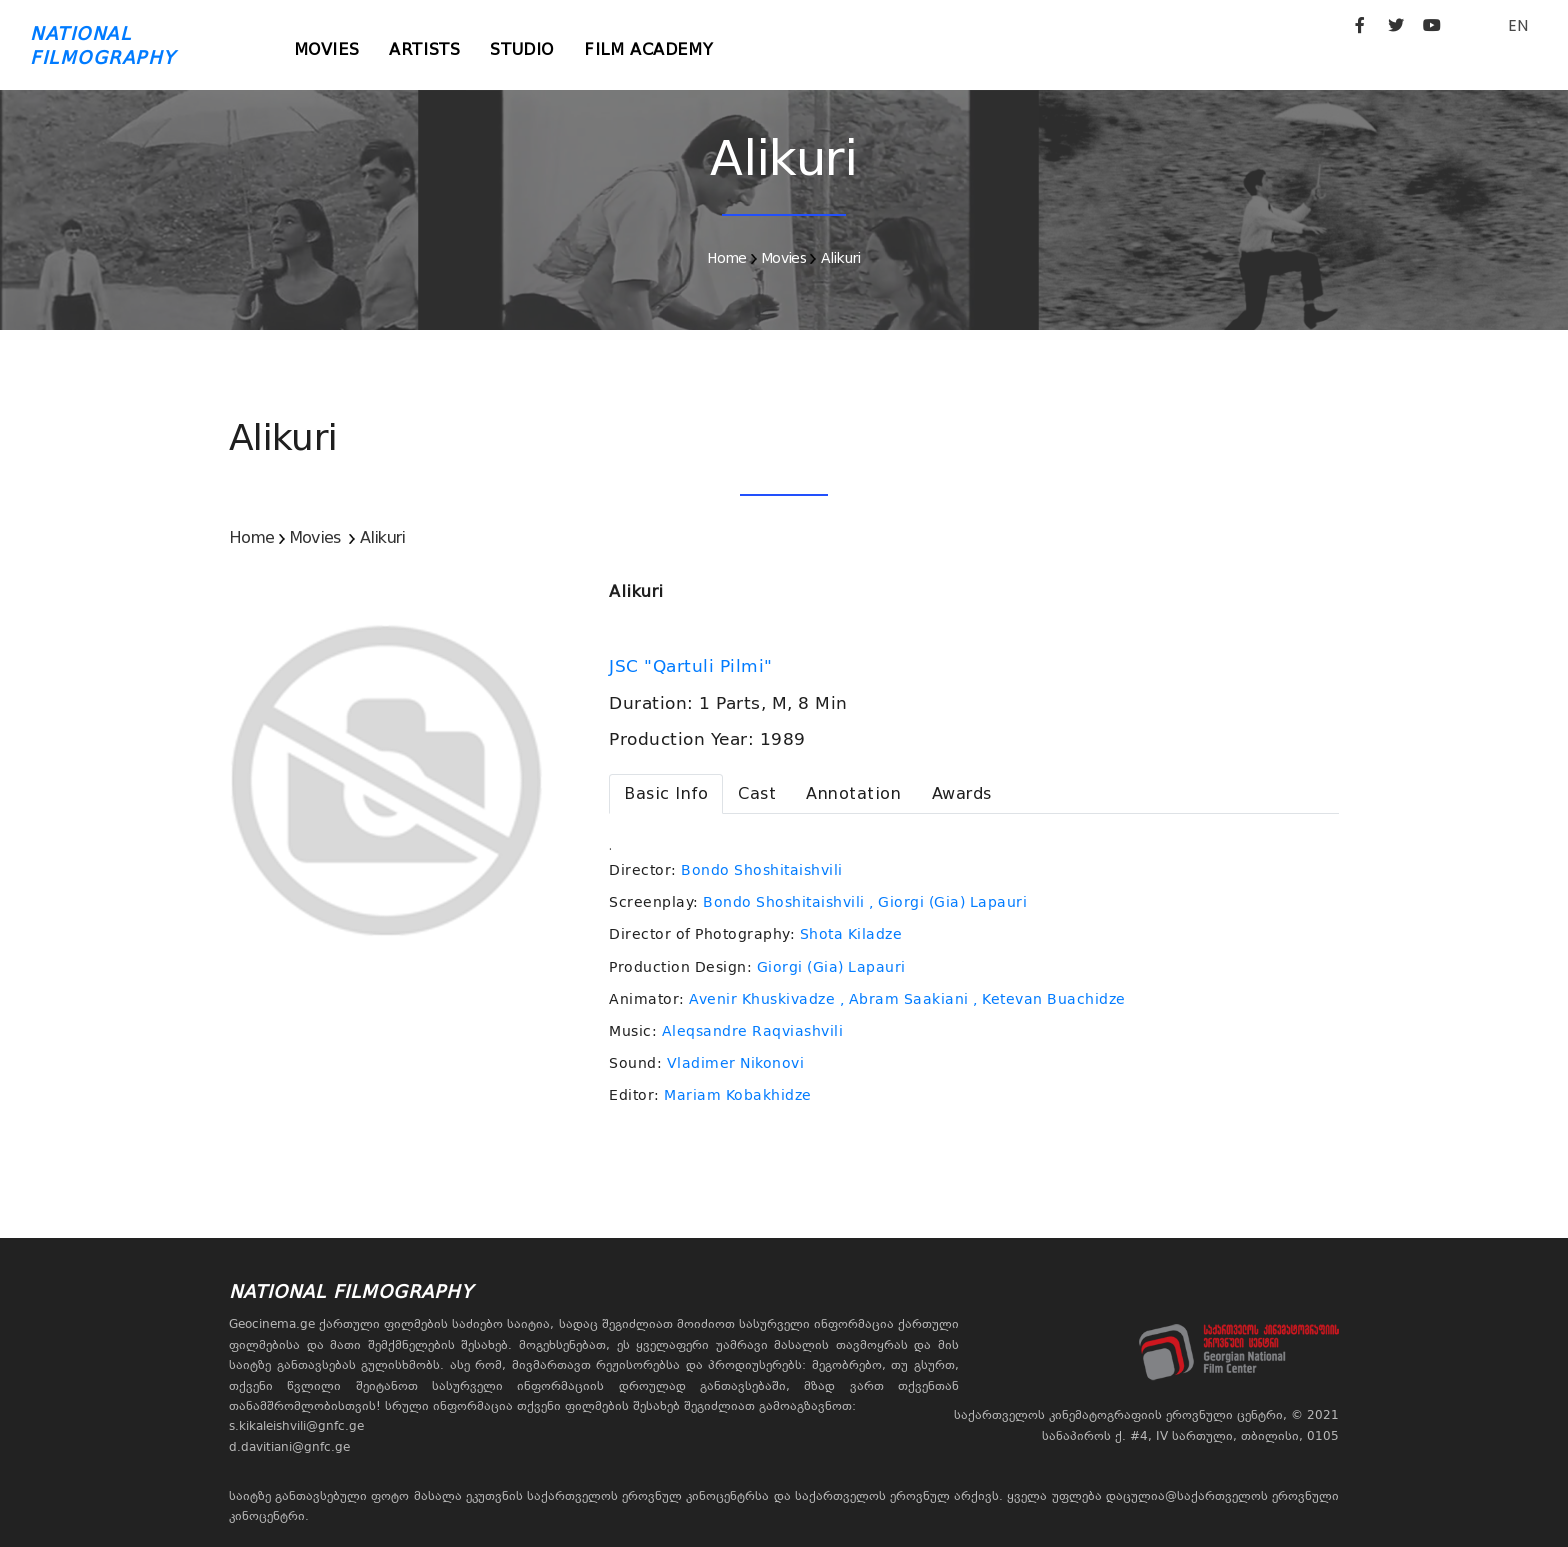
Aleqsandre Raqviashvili (753, 1031)
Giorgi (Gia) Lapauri (831, 967)
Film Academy (648, 49)
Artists (424, 49)
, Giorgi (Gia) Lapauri (948, 902)
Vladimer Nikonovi (736, 1063)
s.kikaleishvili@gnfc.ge (296, 1426)
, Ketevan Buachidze (1049, 999)
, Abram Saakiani (904, 999)
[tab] (666, 794)
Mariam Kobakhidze (738, 1095)
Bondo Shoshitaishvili (762, 870)
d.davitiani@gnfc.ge (289, 1447)
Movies (327, 49)
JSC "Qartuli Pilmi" (693, 666)
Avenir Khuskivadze (762, 999)
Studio (522, 49)
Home (726, 258)
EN (1518, 25)
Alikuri (841, 258)
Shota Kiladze (851, 934)
